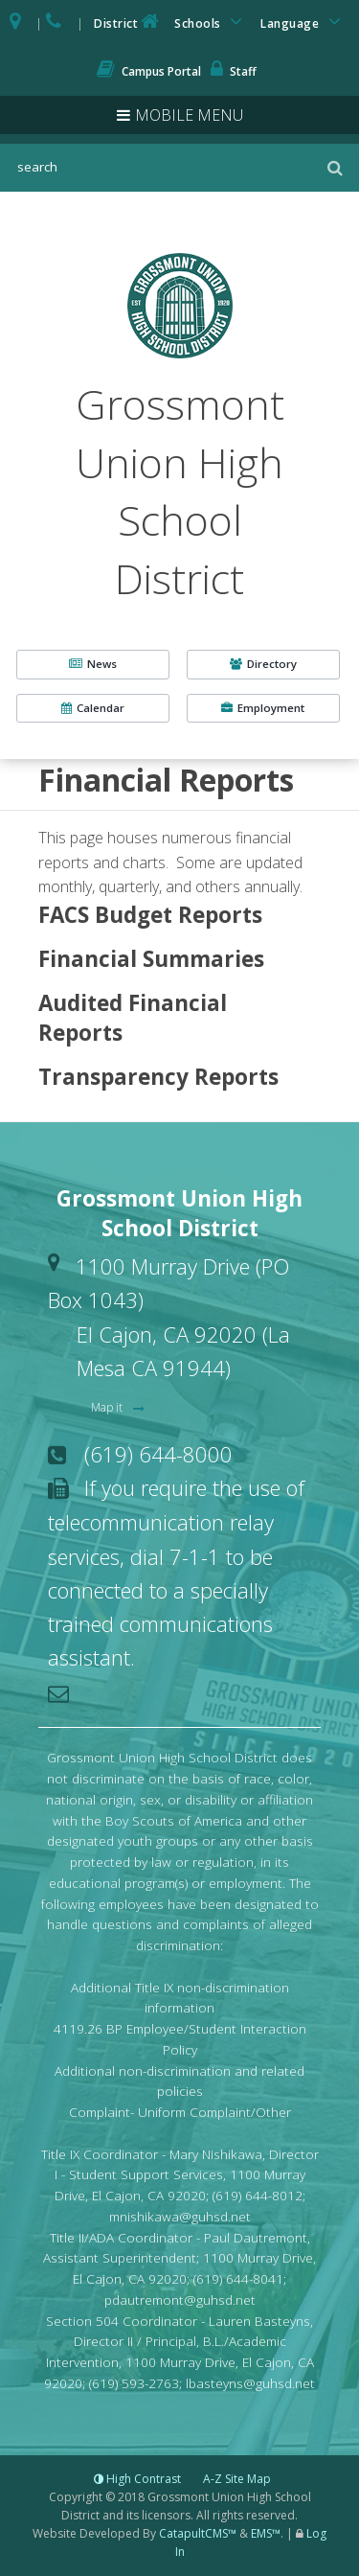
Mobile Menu (189, 115)
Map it (108, 1407)
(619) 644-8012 (258, 2195)
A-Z (237, 2479)
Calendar (92, 708)
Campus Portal (149, 71)
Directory (263, 663)
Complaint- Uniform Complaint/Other (180, 2112)
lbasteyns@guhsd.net (250, 2383)
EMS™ (265, 2533)
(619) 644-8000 (158, 1453)
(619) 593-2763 (134, 2383)
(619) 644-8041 (238, 2278)
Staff (234, 71)
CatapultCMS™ (197, 2533)
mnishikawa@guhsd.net (180, 2216)
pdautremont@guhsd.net (180, 2299)
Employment (262, 708)
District (128, 22)
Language (303, 22)
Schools (211, 22)
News (93, 663)
